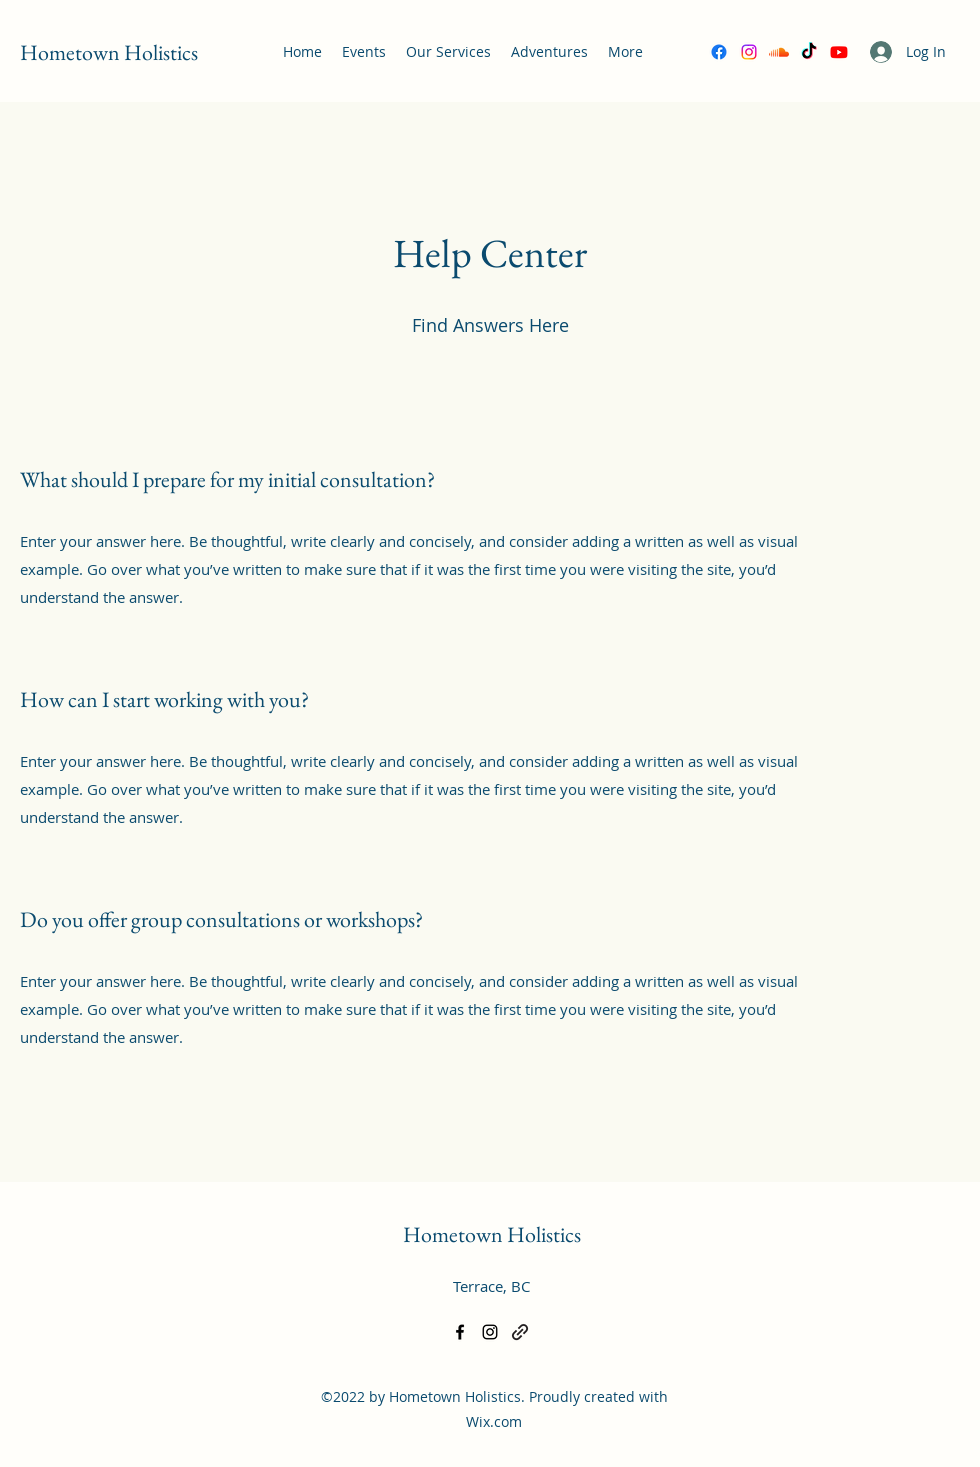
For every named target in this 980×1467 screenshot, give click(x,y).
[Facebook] (719, 52)
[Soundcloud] (779, 52)
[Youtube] (839, 52)
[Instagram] (749, 52)
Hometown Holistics (109, 52)
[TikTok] (809, 52)
